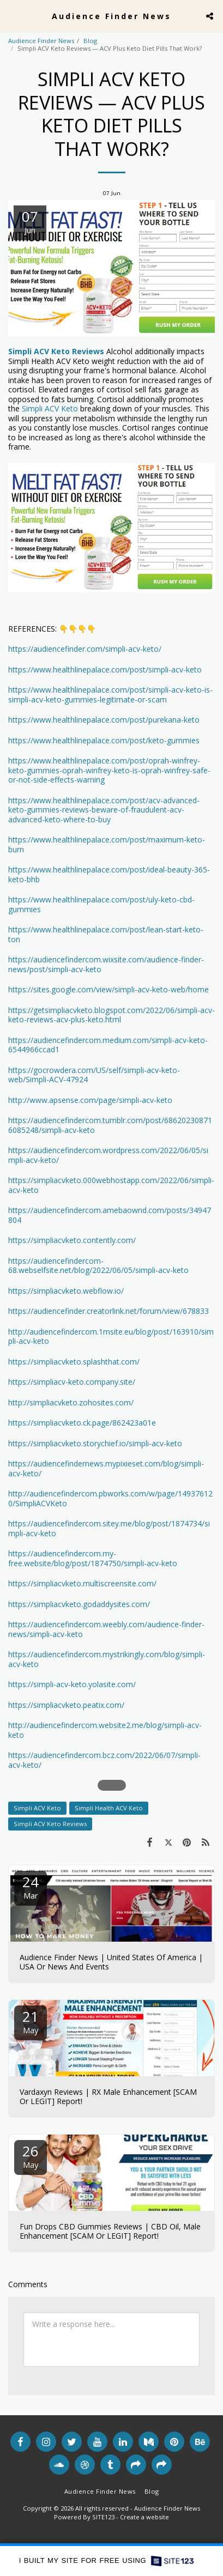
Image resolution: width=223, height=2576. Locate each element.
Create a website (144, 2517)
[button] (12, 15)
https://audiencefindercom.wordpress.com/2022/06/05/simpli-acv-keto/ (108, 1155)
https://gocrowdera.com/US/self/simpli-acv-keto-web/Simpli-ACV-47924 (94, 1075)
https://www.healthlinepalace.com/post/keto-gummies (104, 740)
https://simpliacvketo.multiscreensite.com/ (82, 1583)
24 (30, 1886)
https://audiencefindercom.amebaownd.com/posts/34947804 (109, 1215)
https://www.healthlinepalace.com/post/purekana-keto (104, 719)
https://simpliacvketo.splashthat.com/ (74, 1361)
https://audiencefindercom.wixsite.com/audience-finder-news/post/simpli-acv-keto (106, 964)
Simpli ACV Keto (50, 408)
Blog (90, 41)
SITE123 (103, 2517)
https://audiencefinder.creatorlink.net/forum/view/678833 (108, 1311)
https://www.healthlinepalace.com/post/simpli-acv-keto (105, 669)
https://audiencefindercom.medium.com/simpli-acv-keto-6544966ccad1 (108, 1045)
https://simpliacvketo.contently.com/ (72, 1240)
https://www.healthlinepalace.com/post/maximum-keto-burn (106, 844)
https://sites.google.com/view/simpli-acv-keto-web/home (108, 989)
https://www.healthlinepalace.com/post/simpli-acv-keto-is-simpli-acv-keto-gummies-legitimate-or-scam (110, 694)
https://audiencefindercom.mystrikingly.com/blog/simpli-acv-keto (106, 1659)
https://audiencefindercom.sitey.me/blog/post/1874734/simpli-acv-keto (109, 1528)
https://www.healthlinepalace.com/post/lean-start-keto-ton (105, 934)
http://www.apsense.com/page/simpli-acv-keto (90, 1100)
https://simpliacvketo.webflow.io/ (66, 1291)
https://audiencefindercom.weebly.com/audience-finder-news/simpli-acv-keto (106, 1629)
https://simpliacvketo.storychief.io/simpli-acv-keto (95, 1443)
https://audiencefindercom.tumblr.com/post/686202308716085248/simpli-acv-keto (110, 1125)
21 (30, 2021)
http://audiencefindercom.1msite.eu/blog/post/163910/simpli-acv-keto (111, 1336)
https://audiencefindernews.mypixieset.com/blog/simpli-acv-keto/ (106, 1468)
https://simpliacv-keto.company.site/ (71, 1382)
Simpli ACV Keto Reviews (50, 1824)
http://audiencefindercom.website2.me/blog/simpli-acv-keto (105, 1730)
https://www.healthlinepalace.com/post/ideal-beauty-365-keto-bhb (109, 874)
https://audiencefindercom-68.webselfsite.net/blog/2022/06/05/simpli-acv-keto (98, 1266)
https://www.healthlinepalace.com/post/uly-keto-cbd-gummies (101, 904)
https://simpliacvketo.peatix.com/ (66, 1705)
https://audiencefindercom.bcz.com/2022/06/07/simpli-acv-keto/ (104, 1760)
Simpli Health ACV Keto (109, 1808)
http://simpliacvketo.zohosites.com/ (71, 1402)
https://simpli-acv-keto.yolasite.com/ (72, 1684)
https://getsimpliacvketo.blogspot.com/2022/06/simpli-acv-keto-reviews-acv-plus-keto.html (111, 1015)
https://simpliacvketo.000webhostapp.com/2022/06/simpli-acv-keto (111, 1185)
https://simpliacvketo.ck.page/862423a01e (82, 1422)
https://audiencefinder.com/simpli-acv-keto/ (84, 649)
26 (30, 2155)
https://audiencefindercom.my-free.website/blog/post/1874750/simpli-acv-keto (92, 1558)
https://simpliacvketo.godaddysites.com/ (79, 1604)
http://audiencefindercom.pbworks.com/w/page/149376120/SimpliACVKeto (110, 1498)
